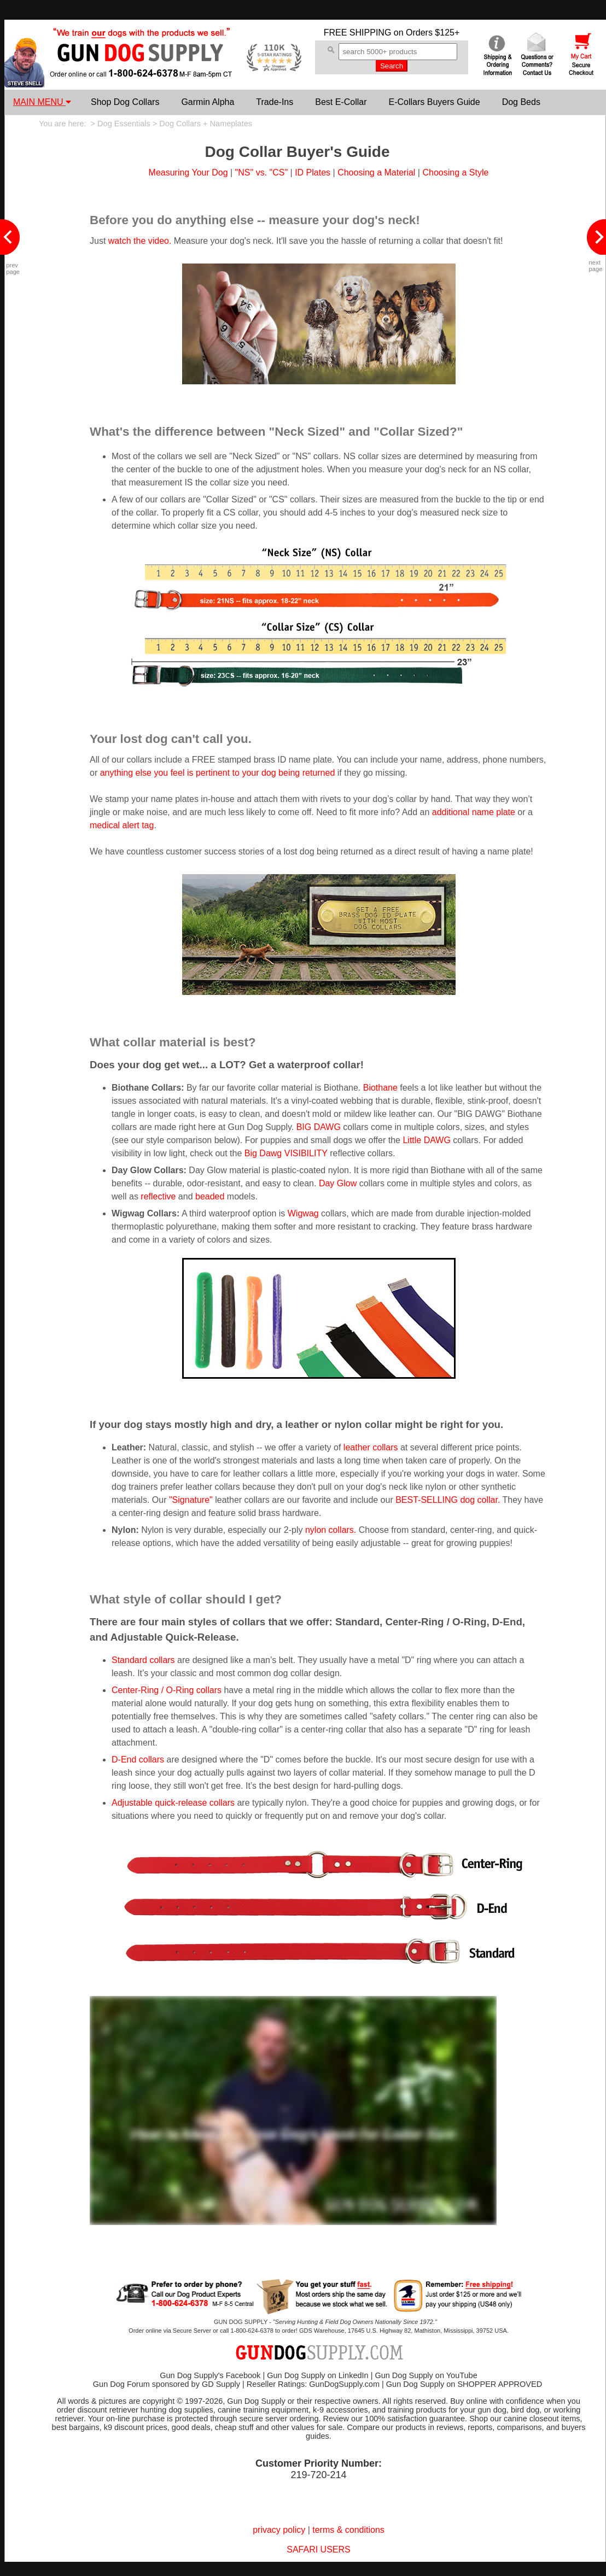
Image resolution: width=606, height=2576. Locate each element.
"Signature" (191, 1499)
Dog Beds (521, 102)
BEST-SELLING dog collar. (447, 1499)
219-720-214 (318, 2474)
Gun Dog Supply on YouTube (426, 2375)
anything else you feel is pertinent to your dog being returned (217, 772)
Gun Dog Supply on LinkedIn (317, 2375)
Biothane (380, 1087)
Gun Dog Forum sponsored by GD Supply (166, 2384)
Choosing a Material (376, 172)
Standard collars (143, 1660)
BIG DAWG (318, 1127)
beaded (209, 1196)
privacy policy (279, 2529)
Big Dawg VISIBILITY (286, 1153)
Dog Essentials (123, 123)
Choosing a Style (455, 172)
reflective (158, 1196)
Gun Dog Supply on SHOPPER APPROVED (464, 2384)
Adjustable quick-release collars (173, 1802)
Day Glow (338, 1183)
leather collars (370, 1447)
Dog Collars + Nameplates (205, 123)
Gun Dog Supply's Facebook (210, 2375)
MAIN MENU (42, 102)
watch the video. (140, 240)
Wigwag (303, 1213)
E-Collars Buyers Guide (434, 102)
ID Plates (312, 172)
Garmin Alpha (207, 102)
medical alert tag (122, 825)
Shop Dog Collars (125, 102)
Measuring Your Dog (188, 172)
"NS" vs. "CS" (261, 172)
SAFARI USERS (318, 2549)
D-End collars (138, 1759)
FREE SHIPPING (358, 32)
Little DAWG (426, 1140)
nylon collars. (330, 1530)
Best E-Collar (340, 102)
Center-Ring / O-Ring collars (167, 1690)
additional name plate (473, 812)
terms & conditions (348, 2529)
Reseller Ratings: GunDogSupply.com (313, 2384)
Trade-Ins (274, 102)
